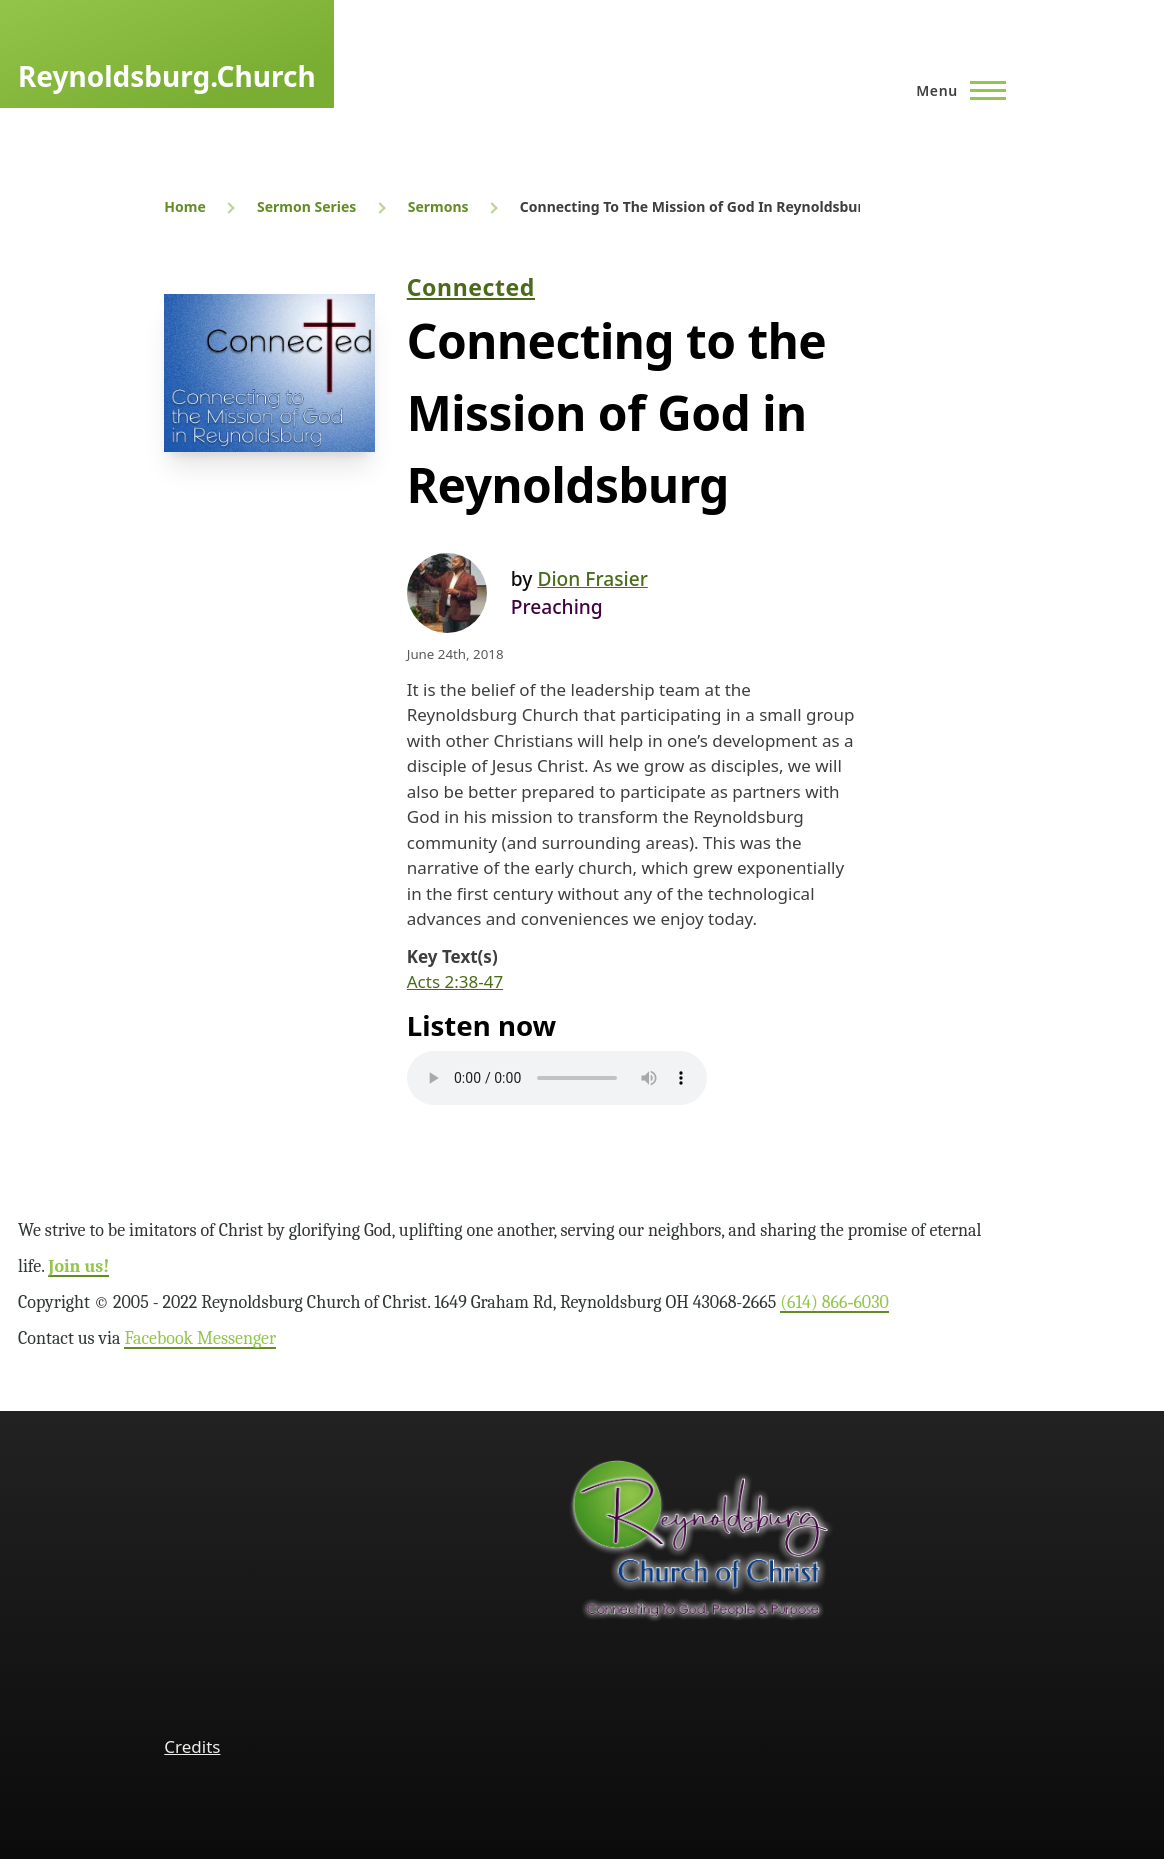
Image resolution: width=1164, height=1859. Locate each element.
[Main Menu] (955, 90)
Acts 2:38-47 (455, 981)
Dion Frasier (592, 578)
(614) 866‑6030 (834, 1302)
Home (184, 206)
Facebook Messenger (200, 1338)
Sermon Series (306, 206)
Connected (471, 287)
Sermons (438, 206)
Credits (192, 1746)
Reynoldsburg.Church (167, 76)
